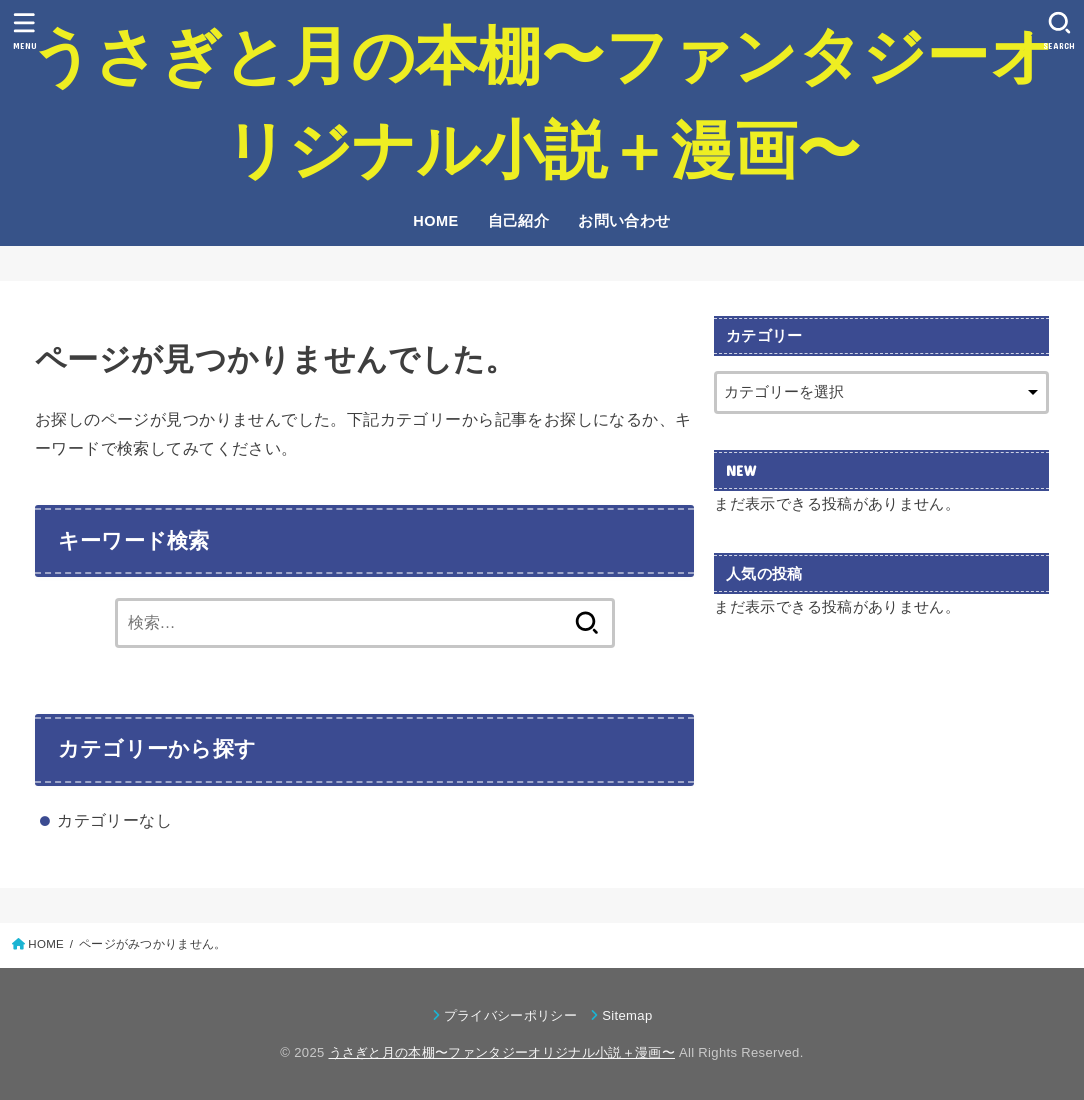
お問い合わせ (624, 221)
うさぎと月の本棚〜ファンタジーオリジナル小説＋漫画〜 (542, 103)
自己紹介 (519, 221)
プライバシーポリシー (510, 1015)
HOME (435, 221)
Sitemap (627, 1015)
